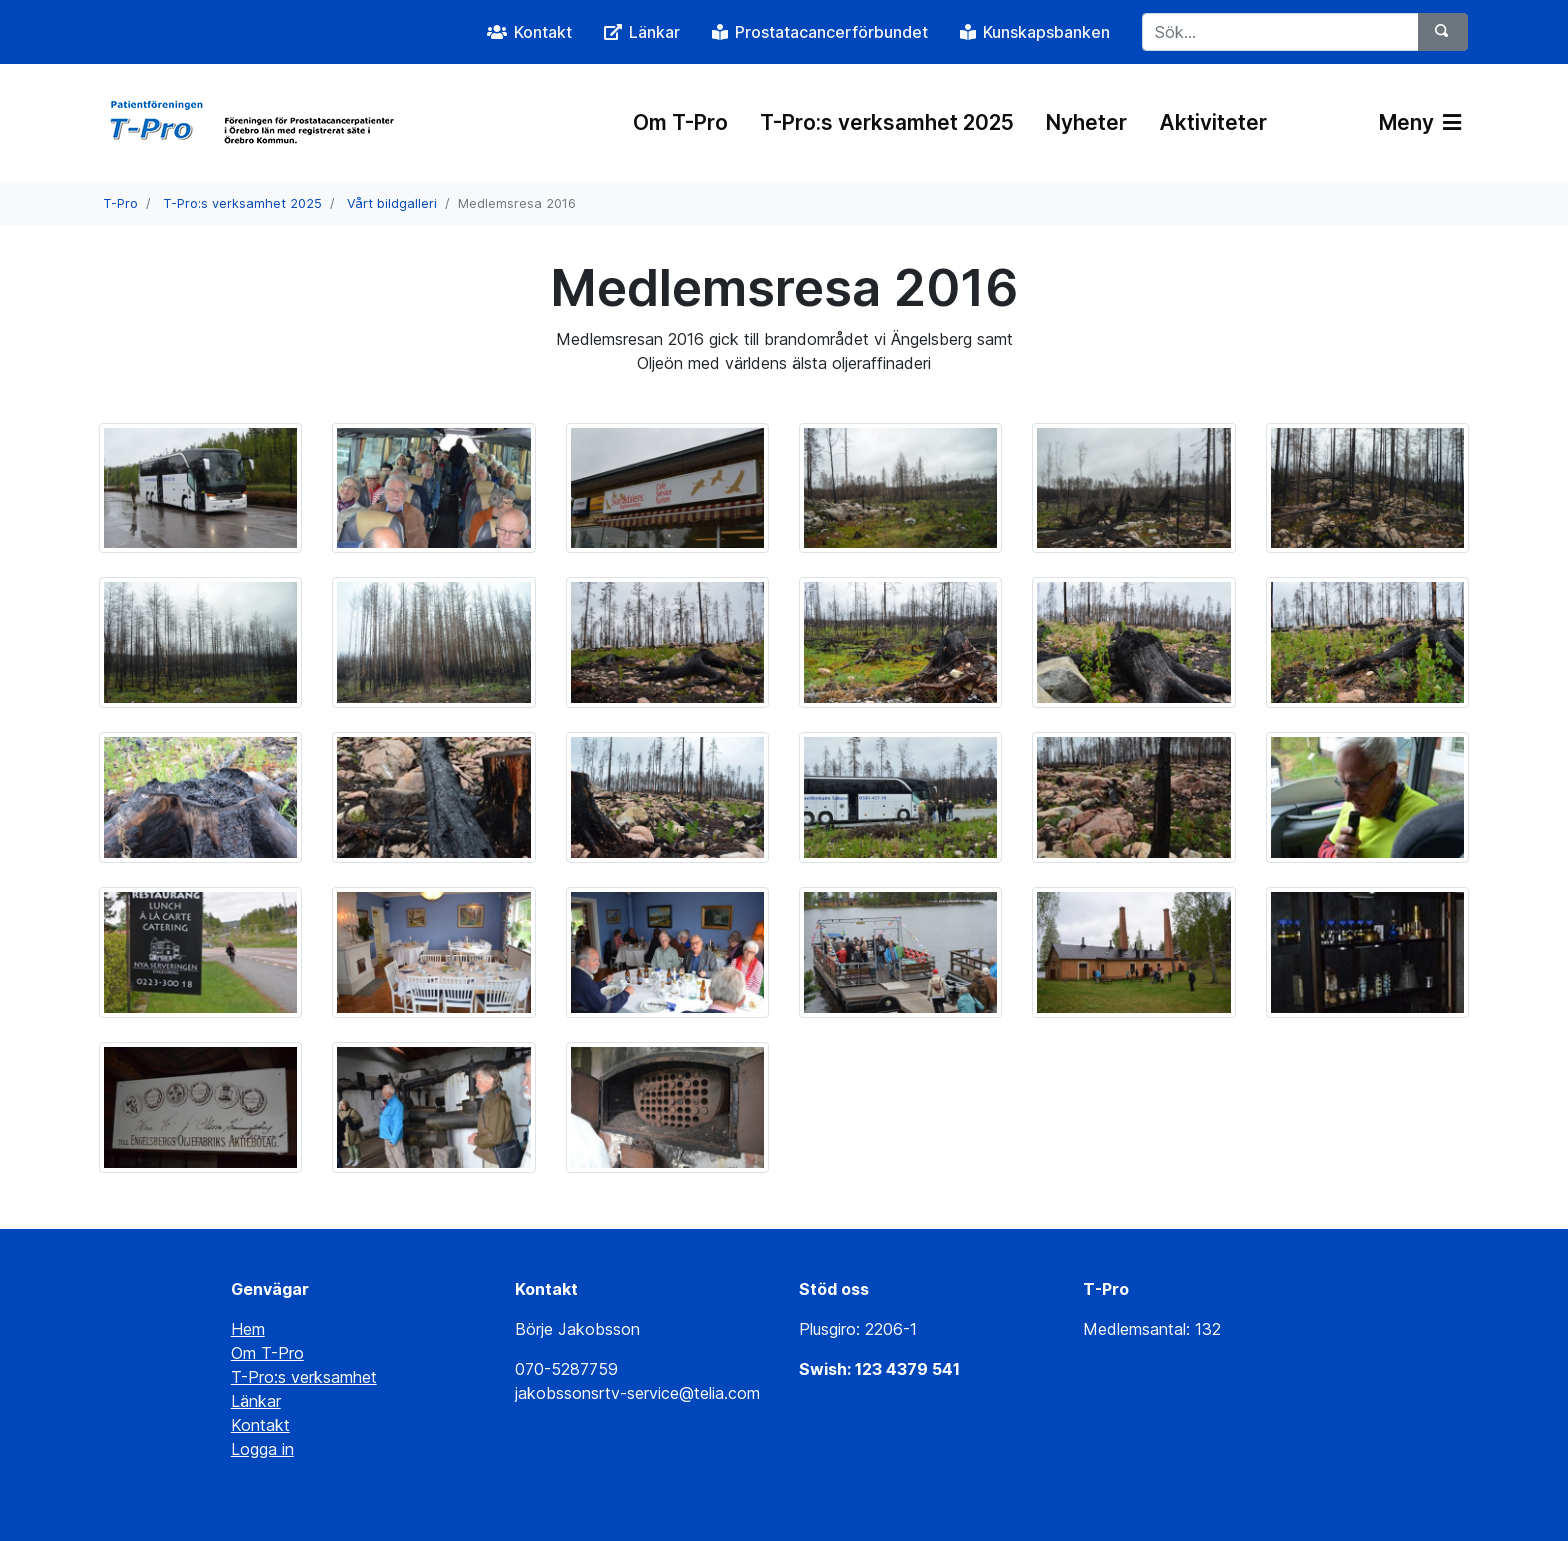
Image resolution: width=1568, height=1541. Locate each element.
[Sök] (1443, 32)
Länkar (256, 1401)
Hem (248, 1329)
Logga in (262, 1449)
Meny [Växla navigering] (1420, 122)
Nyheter (1086, 122)
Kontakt (260, 1425)
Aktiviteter (1213, 122)
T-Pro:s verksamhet (304, 1377)
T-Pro (120, 203)
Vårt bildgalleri (392, 203)
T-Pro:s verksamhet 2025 (887, 122)
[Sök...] (1280, 32)
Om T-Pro (680, 122)
